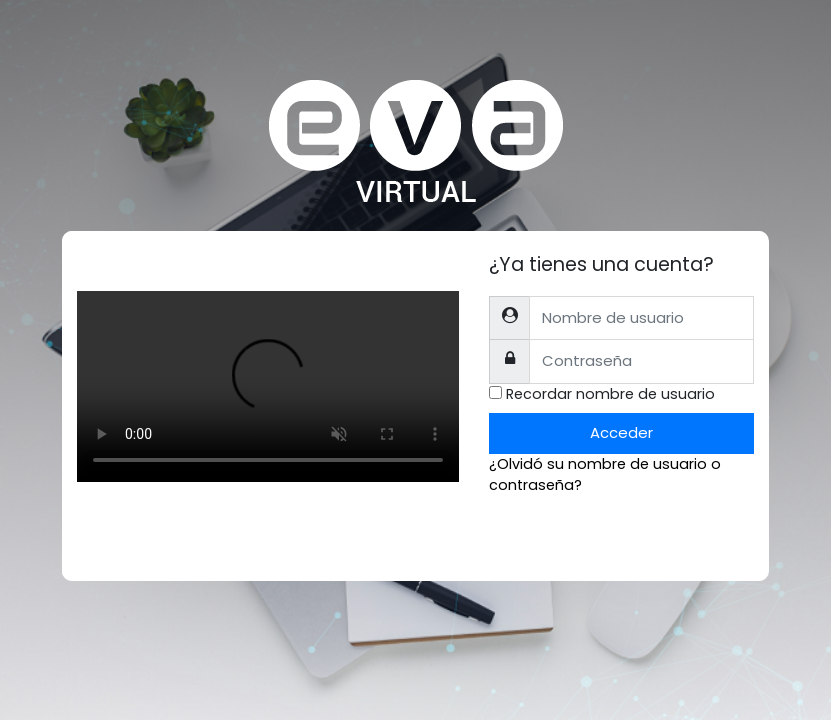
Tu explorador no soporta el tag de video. (268, 386)
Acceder (621, 432)
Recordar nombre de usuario (610, 394)
